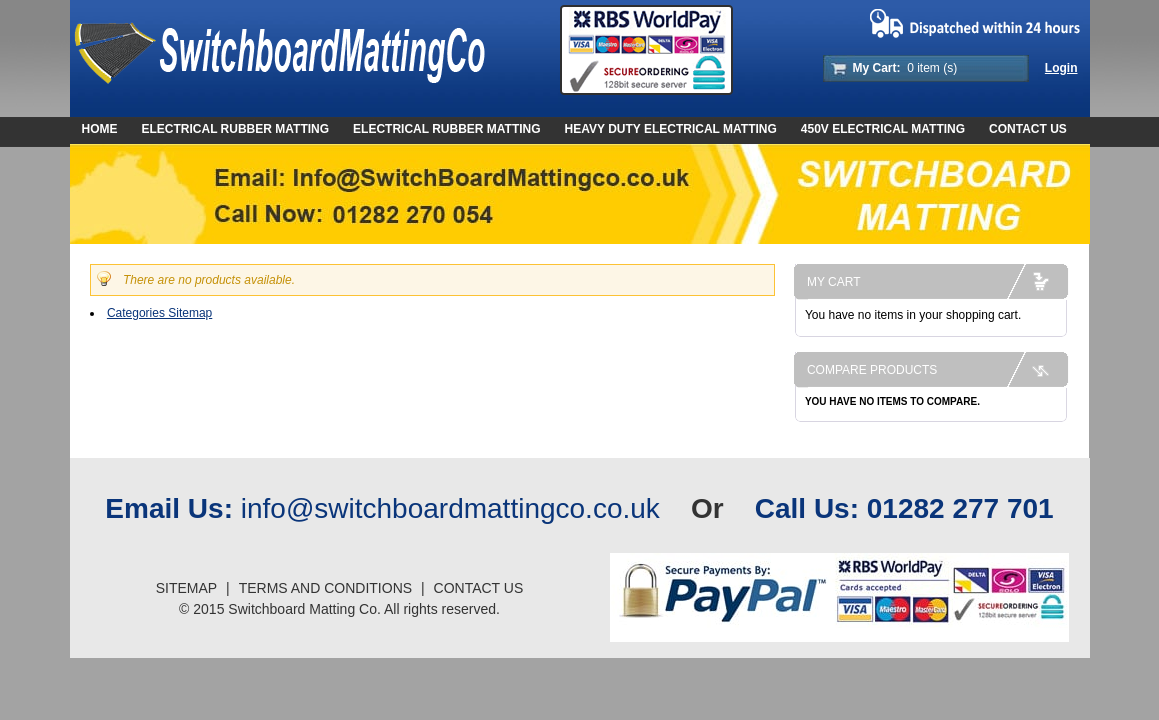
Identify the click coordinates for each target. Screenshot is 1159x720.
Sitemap (186, 588)
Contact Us (1028, 129)
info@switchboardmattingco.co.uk (450, 508)
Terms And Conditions (325, 588)
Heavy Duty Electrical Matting (671, 129)
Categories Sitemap (159, 313)
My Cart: (877, 68)
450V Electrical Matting (883, 129)
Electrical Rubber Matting (447, 129)
